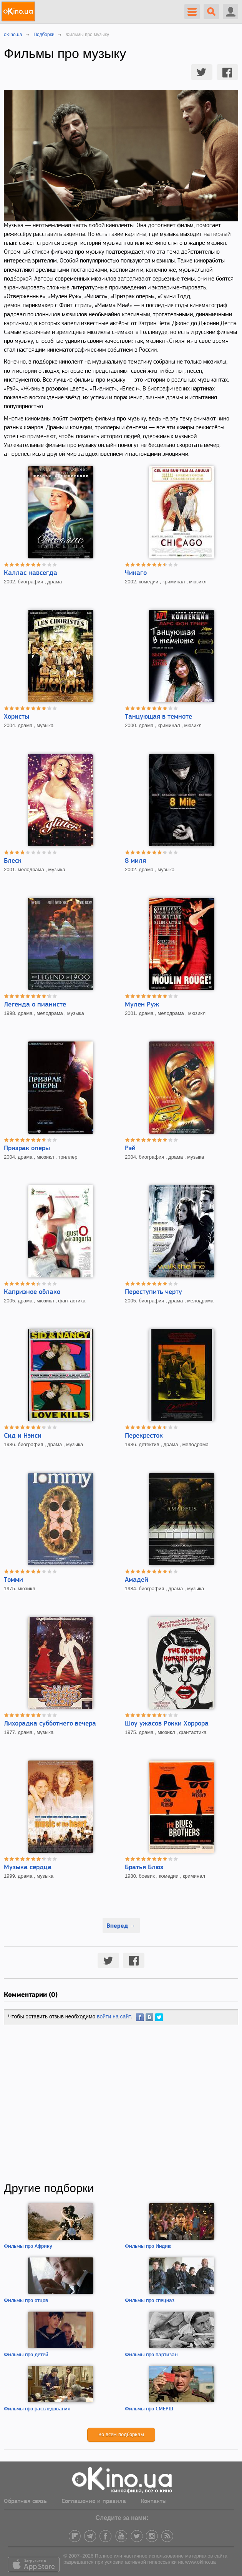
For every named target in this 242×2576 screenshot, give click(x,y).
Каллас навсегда (30, 573)
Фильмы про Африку (28, 2246)
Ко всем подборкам (121, 2435)
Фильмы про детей (26, 2355)
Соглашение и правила (93, 2501)
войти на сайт (114, 2016)
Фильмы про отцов (26, 2301)
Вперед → (121, 1925)
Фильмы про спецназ (149, 2301)
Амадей (136, 1580)
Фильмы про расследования (37, 2409)
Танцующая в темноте (158, 717)
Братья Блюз (144, 1867)
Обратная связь (25, 2501)
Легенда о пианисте (35, 1004)
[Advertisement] (121, 2103)
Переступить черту (153, 1292)
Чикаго (136, 573)
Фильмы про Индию (148, 2246)
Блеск (13, 861)
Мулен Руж (142, 1004)
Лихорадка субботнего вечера (50, 1723)
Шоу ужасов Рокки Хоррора (167, 1723)
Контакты (154, 2501)
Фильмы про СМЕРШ (149, 2409)
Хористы (16, 717)
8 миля (135, 861)
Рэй (130, 1148)
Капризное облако (32, 1292)
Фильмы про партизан (151, 2355)
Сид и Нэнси (22, 1436)
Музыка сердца (27, 1867)
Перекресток (144, 1436)
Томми (13, 1580)
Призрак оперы (27, 1148)
